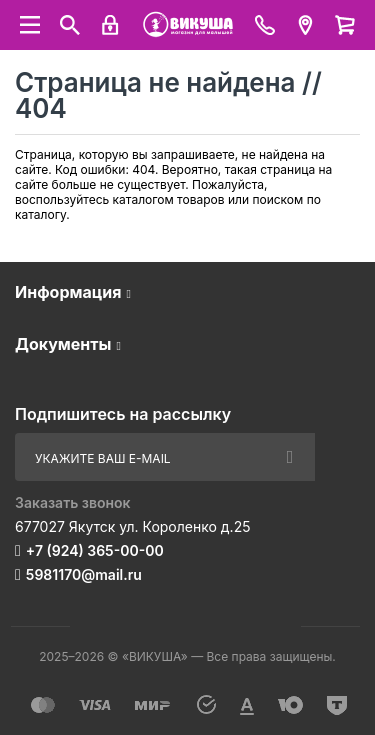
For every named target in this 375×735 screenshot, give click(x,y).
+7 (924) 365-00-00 (95, 550)
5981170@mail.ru (84, 574)
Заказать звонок (73, 502)
